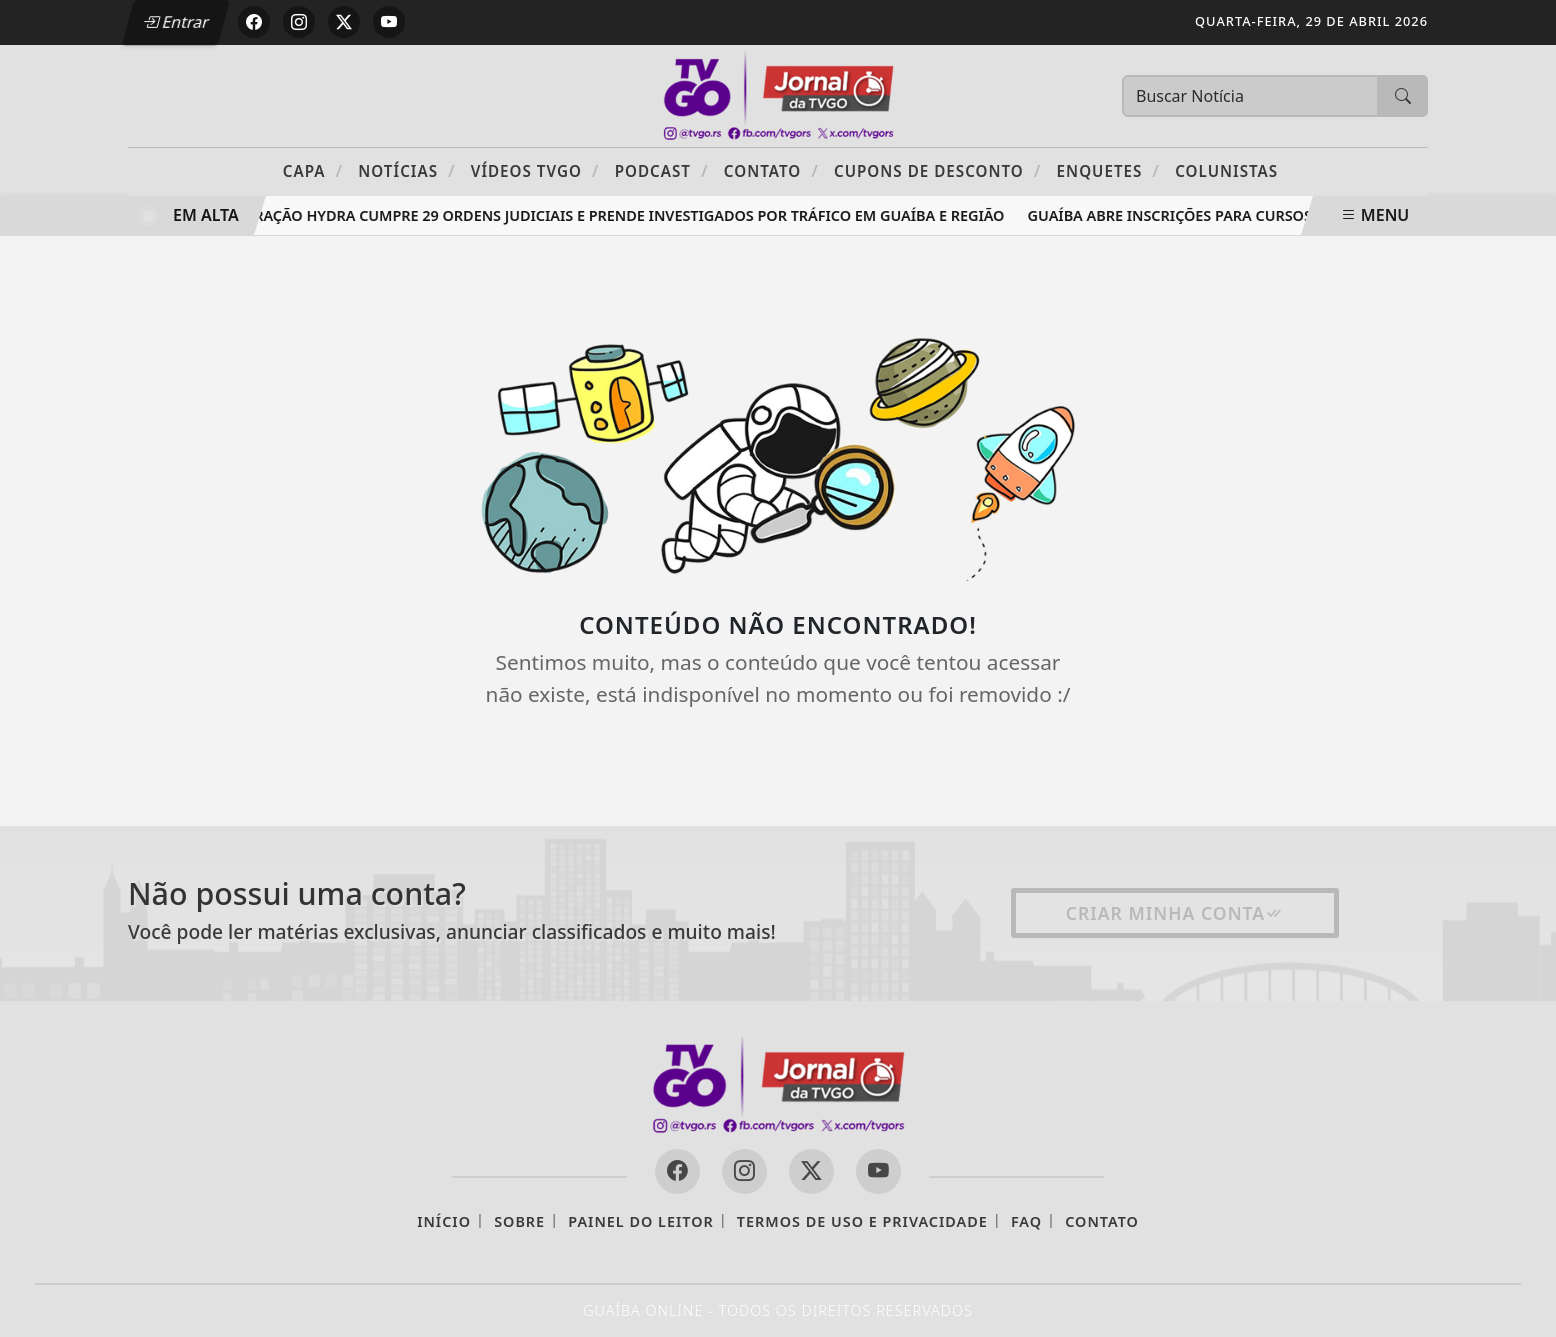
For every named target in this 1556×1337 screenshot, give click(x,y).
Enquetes (1108, 170)
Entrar (176, 22)
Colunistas (1226, 171)
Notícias (406, 170)
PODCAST (662, 170)
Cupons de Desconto (937, 170)
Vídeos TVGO (535, 170)
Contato (771, 170)
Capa (313, 170)
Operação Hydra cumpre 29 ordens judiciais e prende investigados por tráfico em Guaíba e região (623, 215)
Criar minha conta (1175, 913)
